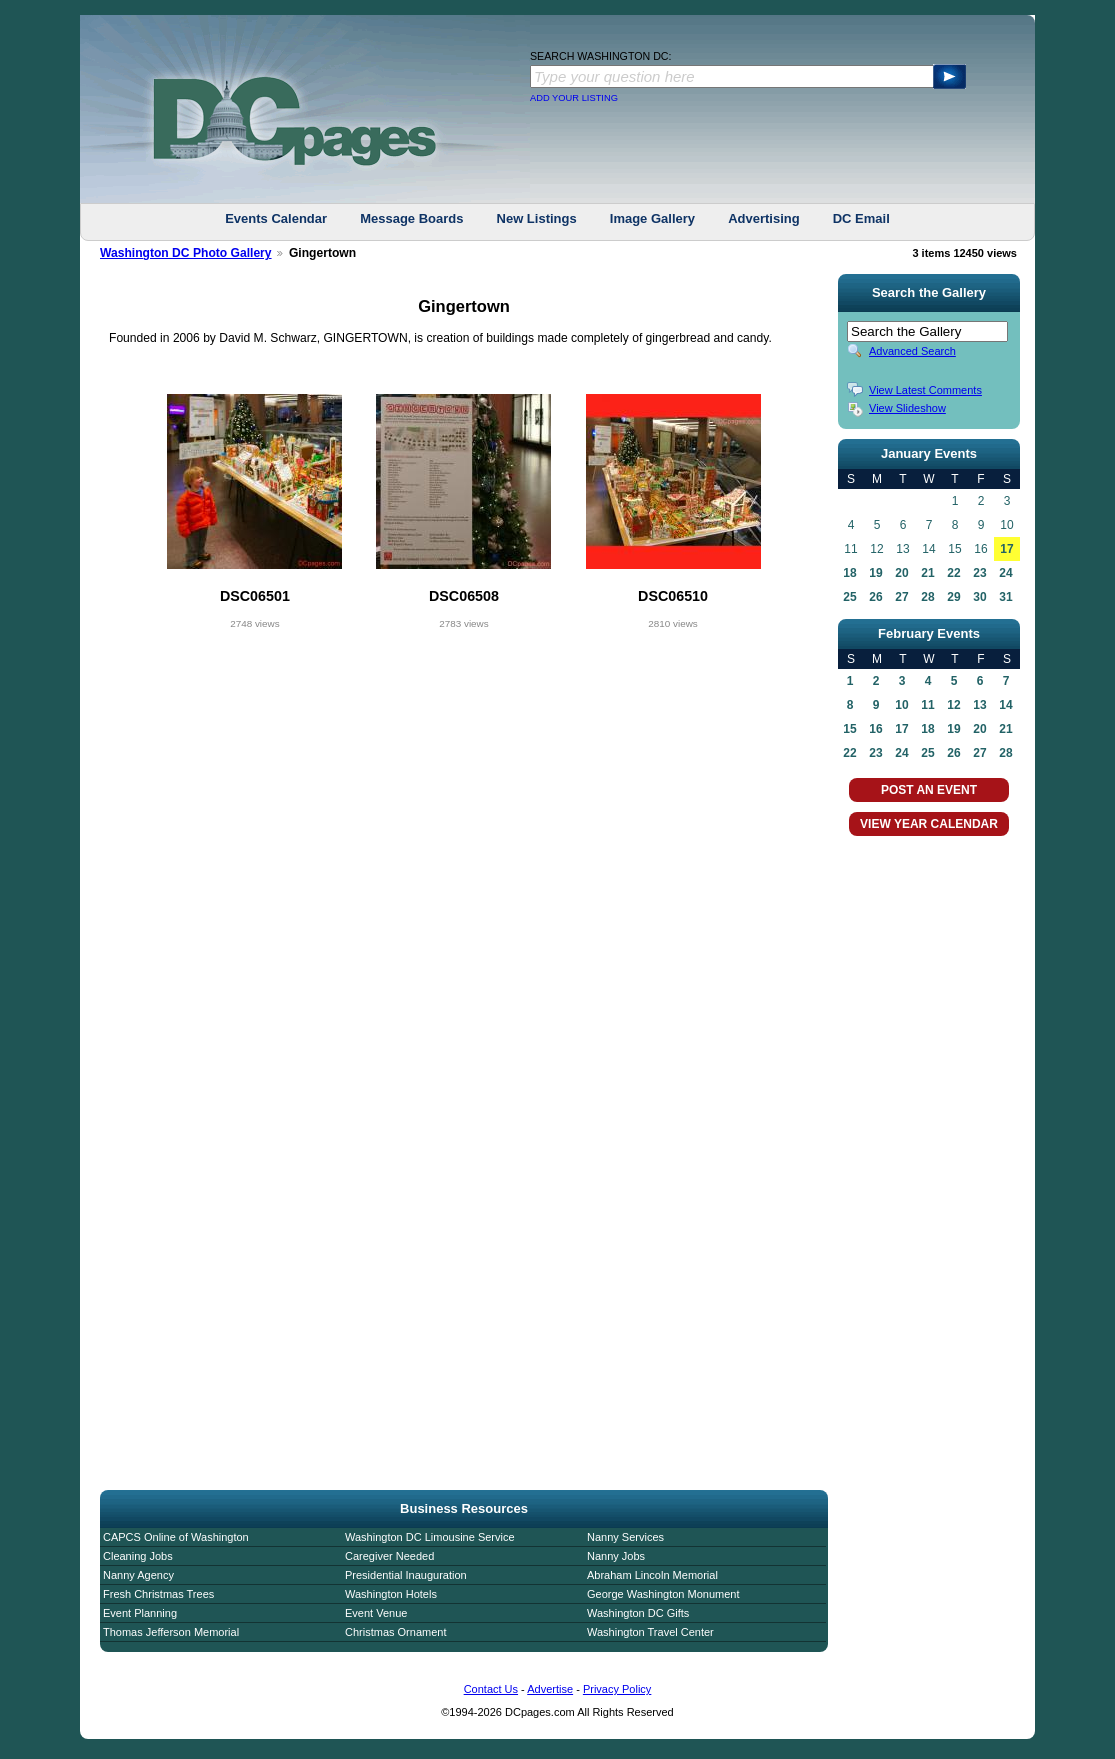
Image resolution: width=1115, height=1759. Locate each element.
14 (1005, 705)
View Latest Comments (925, 390)
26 (875, 597)
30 (979, 597)
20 (901, 573)
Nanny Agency (138, 1575)
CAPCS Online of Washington (176, 1537)
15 (849, 729)
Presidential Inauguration (406, 1575)
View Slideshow (907, 408)
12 (953, 705)
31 (1005, 597)
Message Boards (411, 218)
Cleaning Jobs (138, 1556)
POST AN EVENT (929, 790)
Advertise (550, 1689)
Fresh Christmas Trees (158, 1594)
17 (1006, 549)
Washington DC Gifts (638, 1613)
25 (849, 597)
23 (979, 573)
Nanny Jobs (616, 1556)
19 (875, 573)
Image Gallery (652, 218)
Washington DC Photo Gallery (186, 253)
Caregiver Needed (389, 1556)
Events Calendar (276, 218)
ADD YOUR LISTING (574, 98)
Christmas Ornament (395, 1632)
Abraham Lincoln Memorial (652, 1575)
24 (1005, 573)
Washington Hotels (391, 1594)
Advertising (764, 218)
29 (953, 597)
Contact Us (491, 1689)
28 (927, 597)
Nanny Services (625, 1537)
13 (979, 705)
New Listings (537, 218)
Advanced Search (912, 351)
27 (901, 597)
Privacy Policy (617, 1689)
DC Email (861, 218)
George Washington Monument (663, 1594)
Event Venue (376, 1613)
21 (927, 573)
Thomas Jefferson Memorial (171, 1632)
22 (953, 573)
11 (927, 705)
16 (875, 729)
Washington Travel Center (650, 1632)
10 (901, 705)
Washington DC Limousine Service (430, 1537)
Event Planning (140, 1613)
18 (849, 573)
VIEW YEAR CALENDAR (929, 824)
